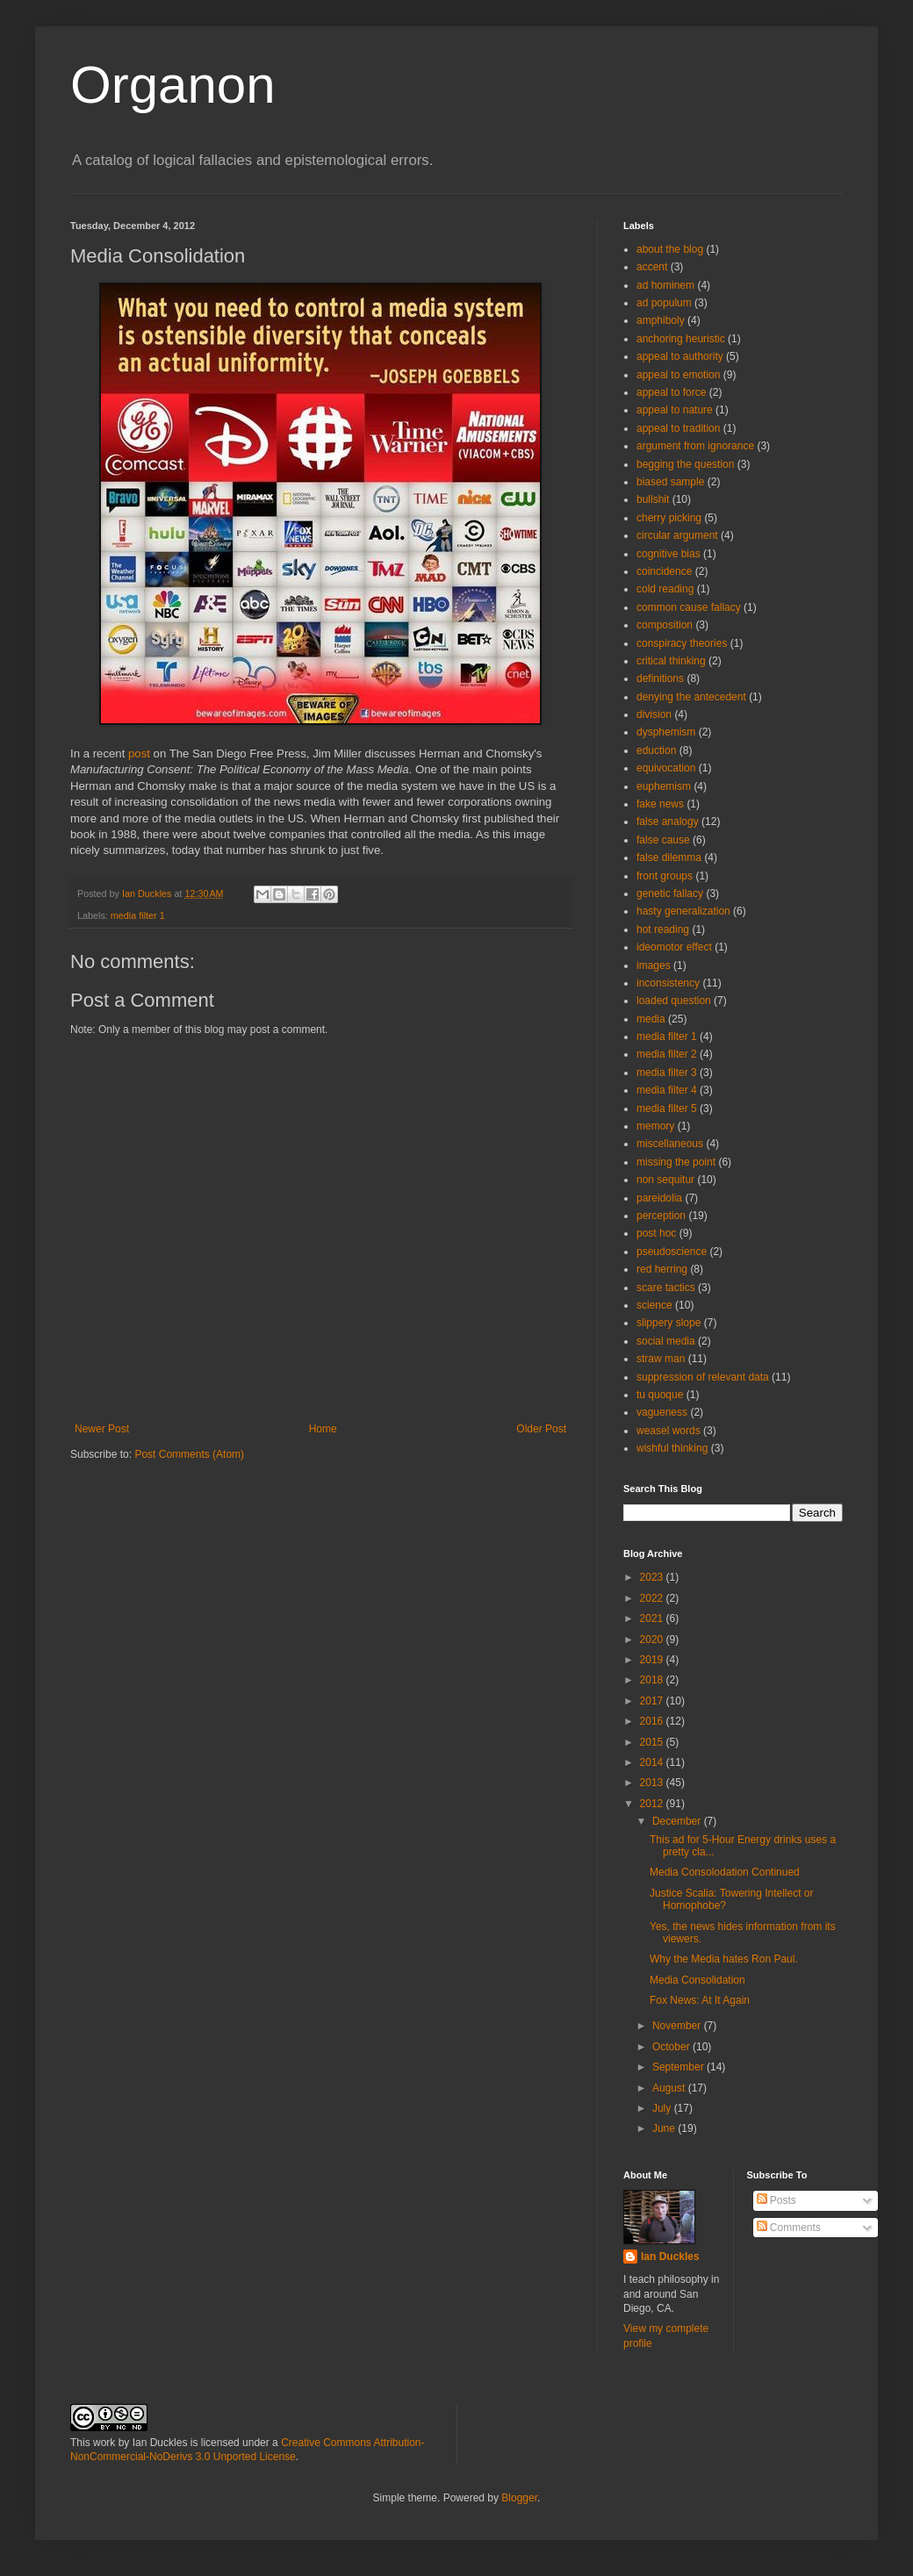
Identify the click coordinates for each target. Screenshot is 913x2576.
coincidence (664, 571)
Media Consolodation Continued (725, 1872)
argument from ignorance (695, 446)
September (679, 2067)
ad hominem (665, 285)
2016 (653, 1721)
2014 (653, 1762)
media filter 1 (138, 915)
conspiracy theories (681, 643)
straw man (660, 1359)
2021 (653, 1618)
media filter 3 (666, 1072)
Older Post (541, 1429)
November (678, 2026)
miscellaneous (669, 1143)
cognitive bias (668, 554)
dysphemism (665, 732)
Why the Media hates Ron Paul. (724, 1959)
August (670, 2088)
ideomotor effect (674, 947)
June (665, 2128)
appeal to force (671, 392)
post (139, 753)
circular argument (677, 535)
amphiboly (660, 320)
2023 (653, 1577)
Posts (776, 2200)
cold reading (665, 589)
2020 (653, 1639)
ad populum (664, 303)
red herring (661, 1269)
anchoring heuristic (680, 339)
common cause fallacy (688, 607)
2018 (653, 1680)
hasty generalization (683, 911)
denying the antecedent (691, 697)
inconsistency (668, 983)
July (663, 2108)
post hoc (656, 1233)
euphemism (663, 786)
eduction (656, 750)
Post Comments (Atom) (189, 1454)
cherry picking (668, 518)
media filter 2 (666, 1054)
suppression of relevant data (702, 1377)
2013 (653, 1782)
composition (664, 625)
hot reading (662, 929)
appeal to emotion (678, 375)
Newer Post (102, 1429)
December (678, 1821)
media (650, 1019)
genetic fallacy (669, 893)
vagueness (661, 1412)
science (654, 1305)
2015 (653, 1742)
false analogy (667, 821)
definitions (660, 678)
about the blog (669, 249)
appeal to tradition (678, 428)
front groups (664, 876)
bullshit (652, 499)
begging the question (685, 464)
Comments (789, 2227)
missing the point (675, 1162)
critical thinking (671, 661)
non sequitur (665, 1179)
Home (323, 1429)
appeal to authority (679, 356)
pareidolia (659, 1198)
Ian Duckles (670, 2256)
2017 (653, 1701)
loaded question (673, 1000)
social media (665, 1341)
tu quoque (659, 1394)
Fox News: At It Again (700, 2000)
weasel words (668, 1430)
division (654, 714)
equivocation (665, 768)
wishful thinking (672, 1448)
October (672, 2047)
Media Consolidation (697, 1980)
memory (655, 1126)
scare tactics (665, 1287)
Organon (173, 84)
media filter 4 (666, 1090)
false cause (663, 840)
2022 (653, 1598)
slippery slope (668, 1323)
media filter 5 (666, 1108)
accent (651, 267)
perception (661, 1215)
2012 (653, 1803)
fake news (660, 804)
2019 (653, 1660)
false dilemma (668, 857)
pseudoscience (671, 1251)
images (653, 965)
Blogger (519, 2498)
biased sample (670, 482)
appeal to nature (674, 410)
